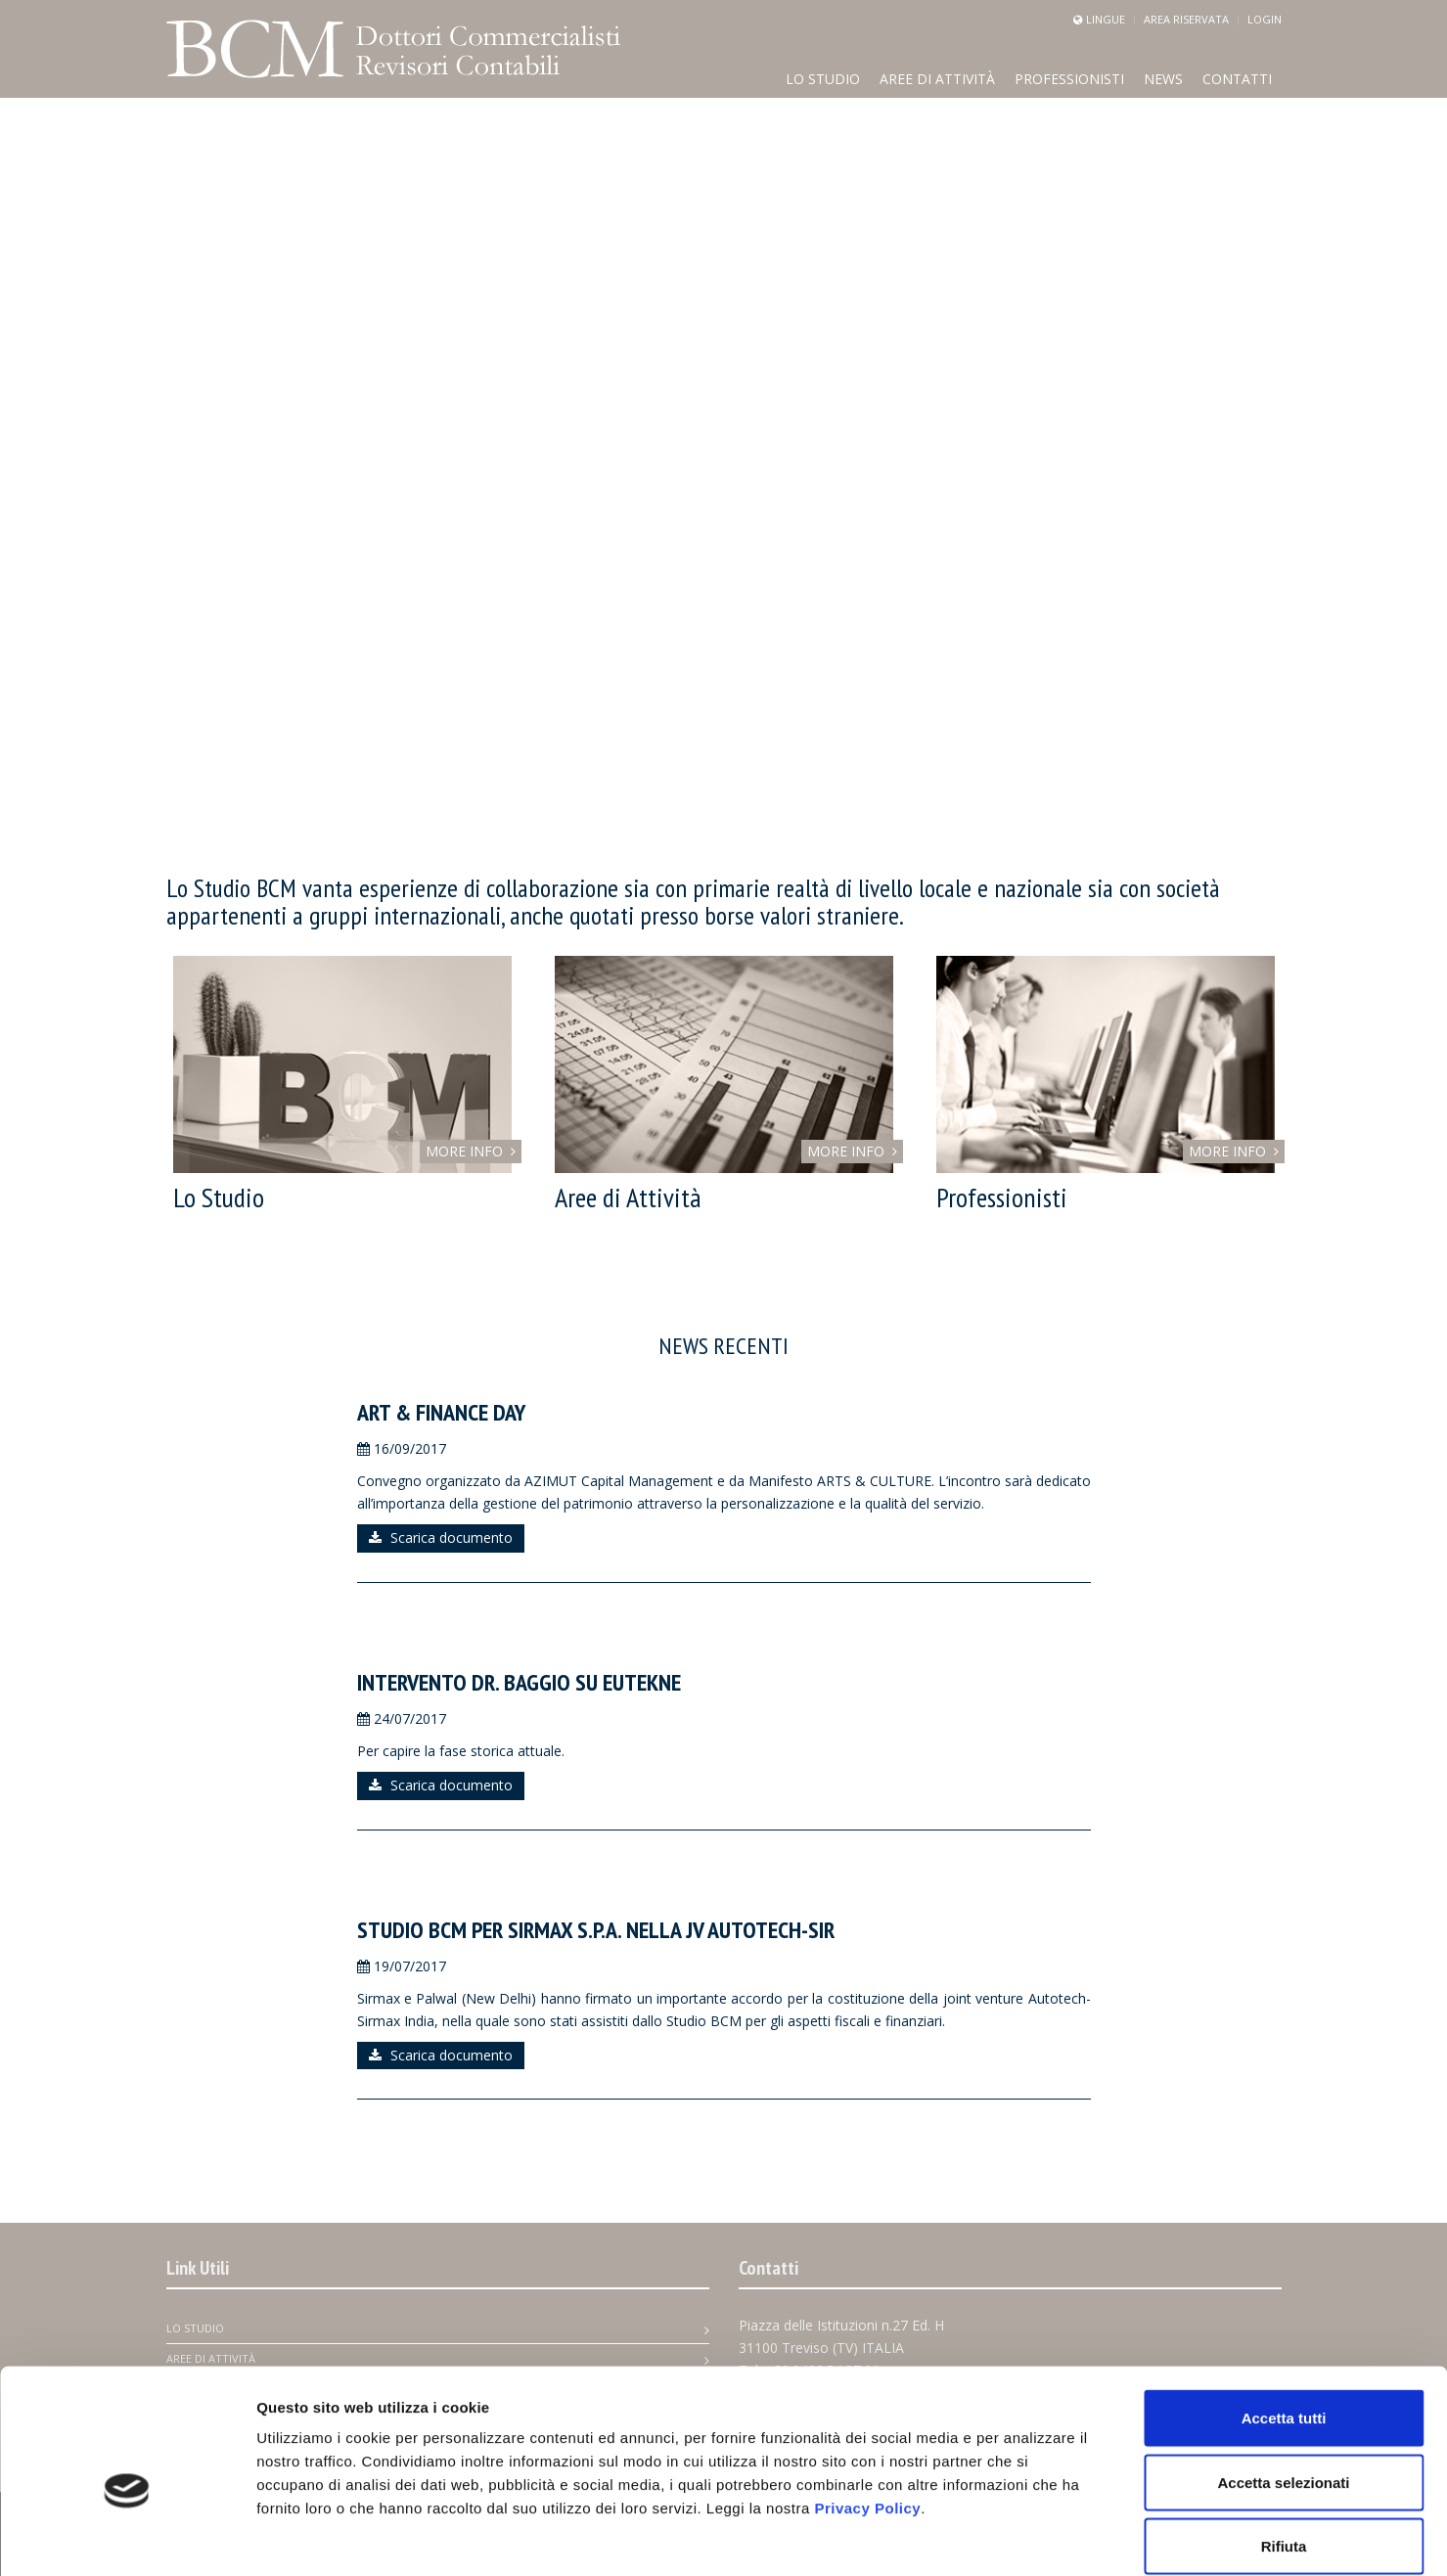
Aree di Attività (937, 78)
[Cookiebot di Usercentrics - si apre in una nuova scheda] (126, 2538)
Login (1264, 19)
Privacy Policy (867, 2409)
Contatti (1237, 78)
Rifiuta (1284, 2447)
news (1163, 78)
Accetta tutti (1284, 2319)
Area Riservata (1186, 19)
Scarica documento (441, 1537)
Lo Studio (823, 78)
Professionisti (1069, 78)
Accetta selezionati (1283, 2383)
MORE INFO (471, 1151)
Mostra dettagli (1029, 2537)
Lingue (1105, 19)
